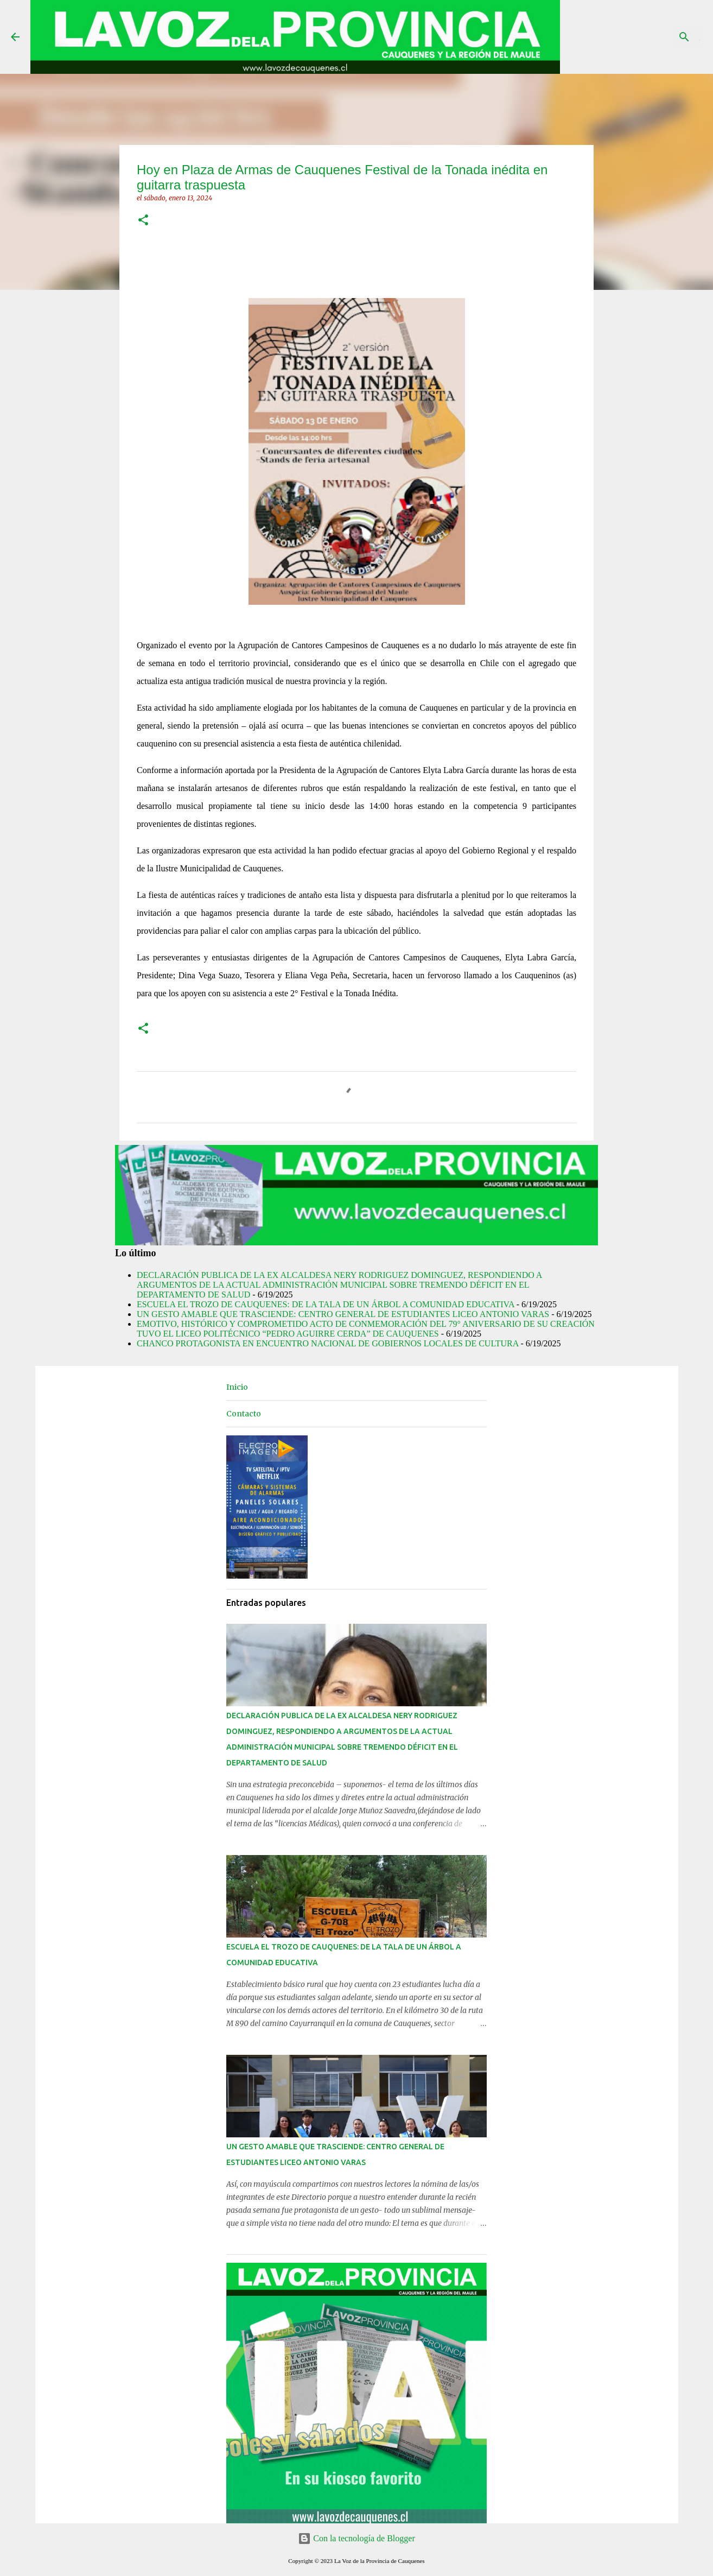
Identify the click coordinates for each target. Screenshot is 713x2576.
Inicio (237, 1387)
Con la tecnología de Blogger (356, 2538)
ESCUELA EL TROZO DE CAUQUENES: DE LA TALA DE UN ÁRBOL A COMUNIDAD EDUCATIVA (325, 1304)
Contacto (243, 1414)
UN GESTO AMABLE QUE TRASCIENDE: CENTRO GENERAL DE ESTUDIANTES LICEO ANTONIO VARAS (343, 1314)
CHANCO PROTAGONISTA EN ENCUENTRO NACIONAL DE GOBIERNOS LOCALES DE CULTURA (327, 1343)
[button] (143, 220)
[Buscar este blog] (647, 37)
